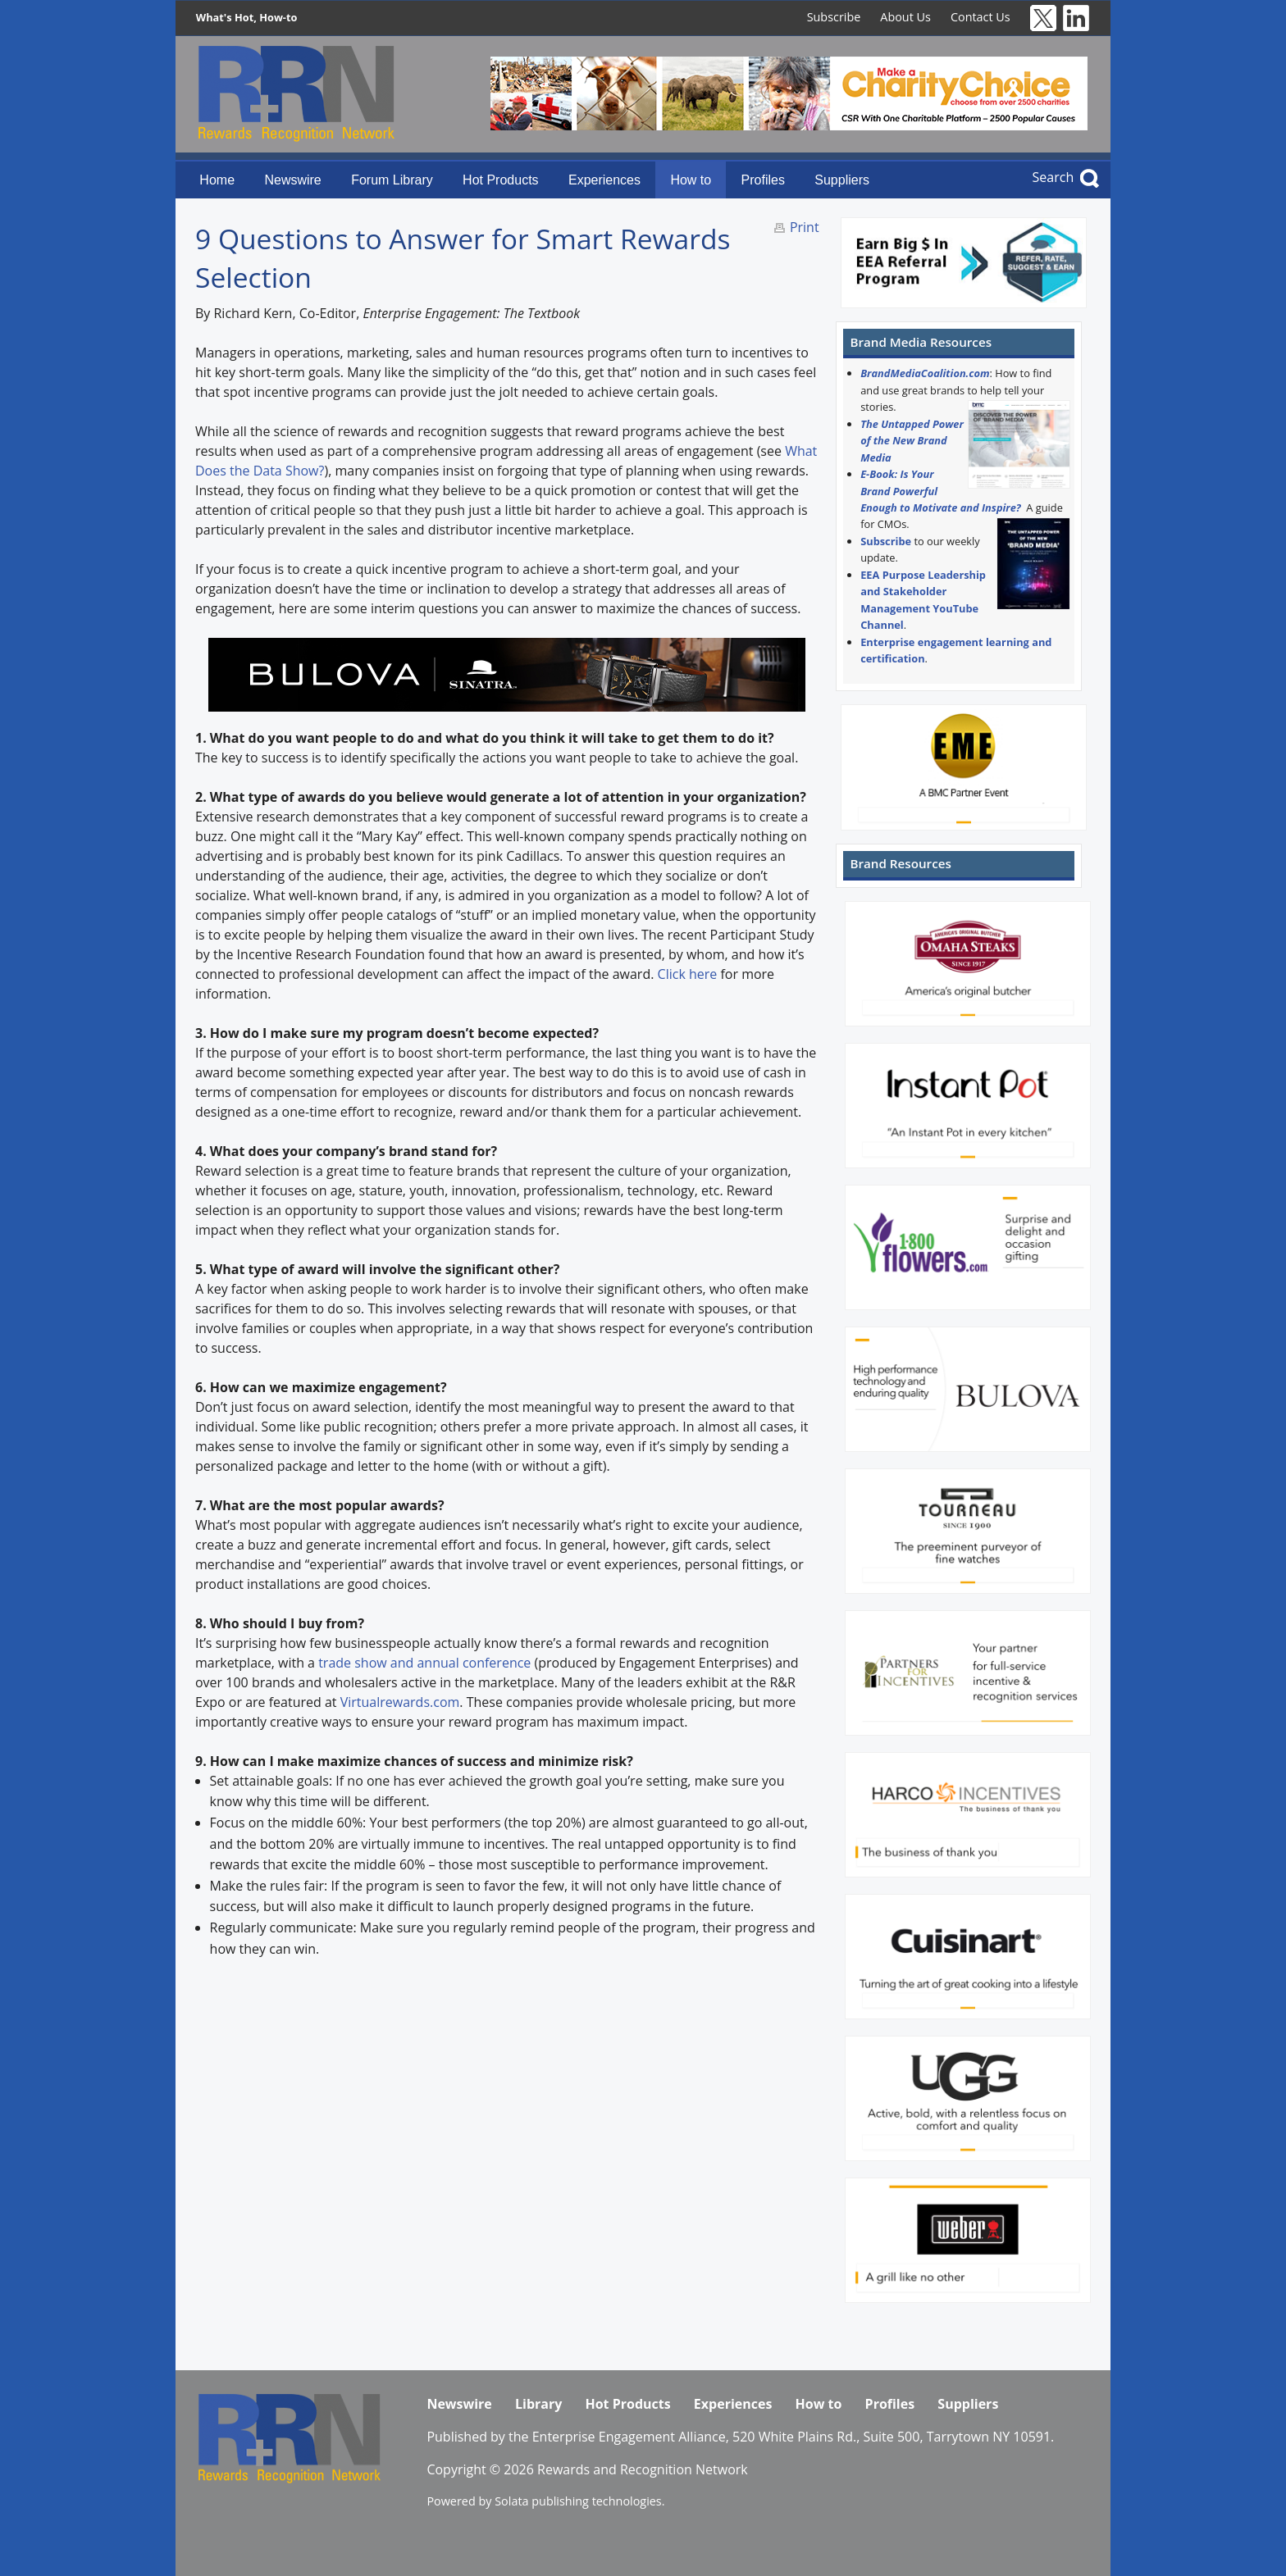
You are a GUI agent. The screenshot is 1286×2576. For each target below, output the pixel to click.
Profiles (763, 180)
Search (1053, 177)
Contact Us (980, 17)
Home (217, 180)
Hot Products (500, 180)
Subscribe (834, 17)
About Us (905, 17)
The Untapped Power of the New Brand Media (912, 440)
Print (804, 227)
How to (690, 180)
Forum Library (392, 180)
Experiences (604, 180)
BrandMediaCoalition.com (924, 373)
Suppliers (841, 180)
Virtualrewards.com (400, 1702)
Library (538, 2404)
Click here (688, 974)
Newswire (292, 180)
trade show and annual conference (426, 1663)
